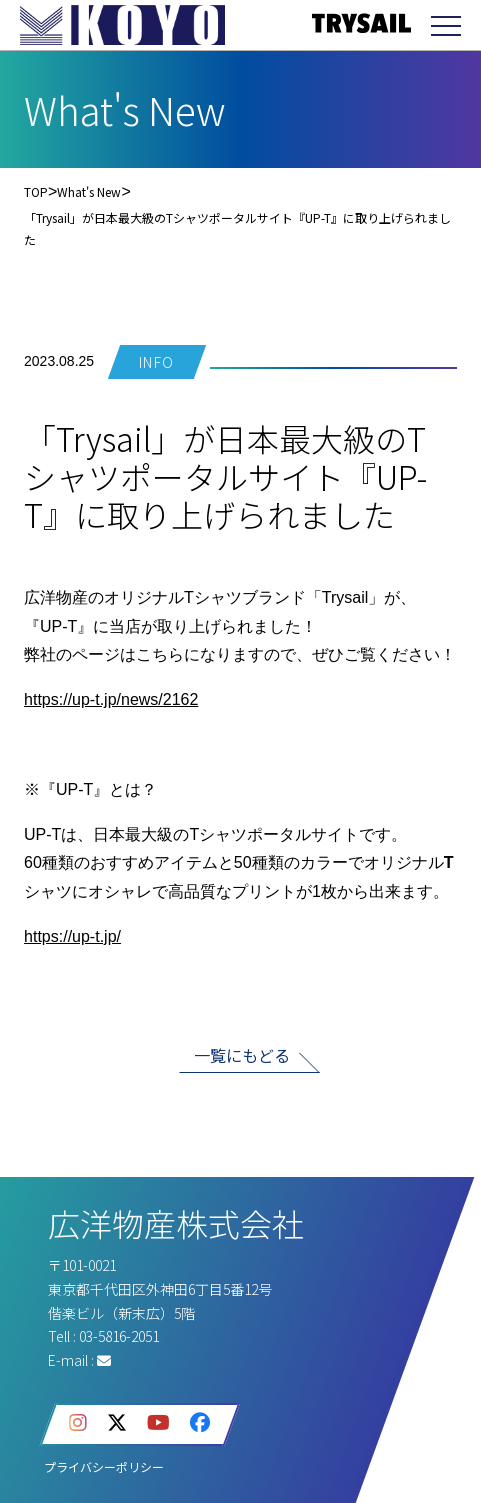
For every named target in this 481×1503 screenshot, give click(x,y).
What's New (89, 191)
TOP (36, 191)
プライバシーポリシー (104, 1466)
